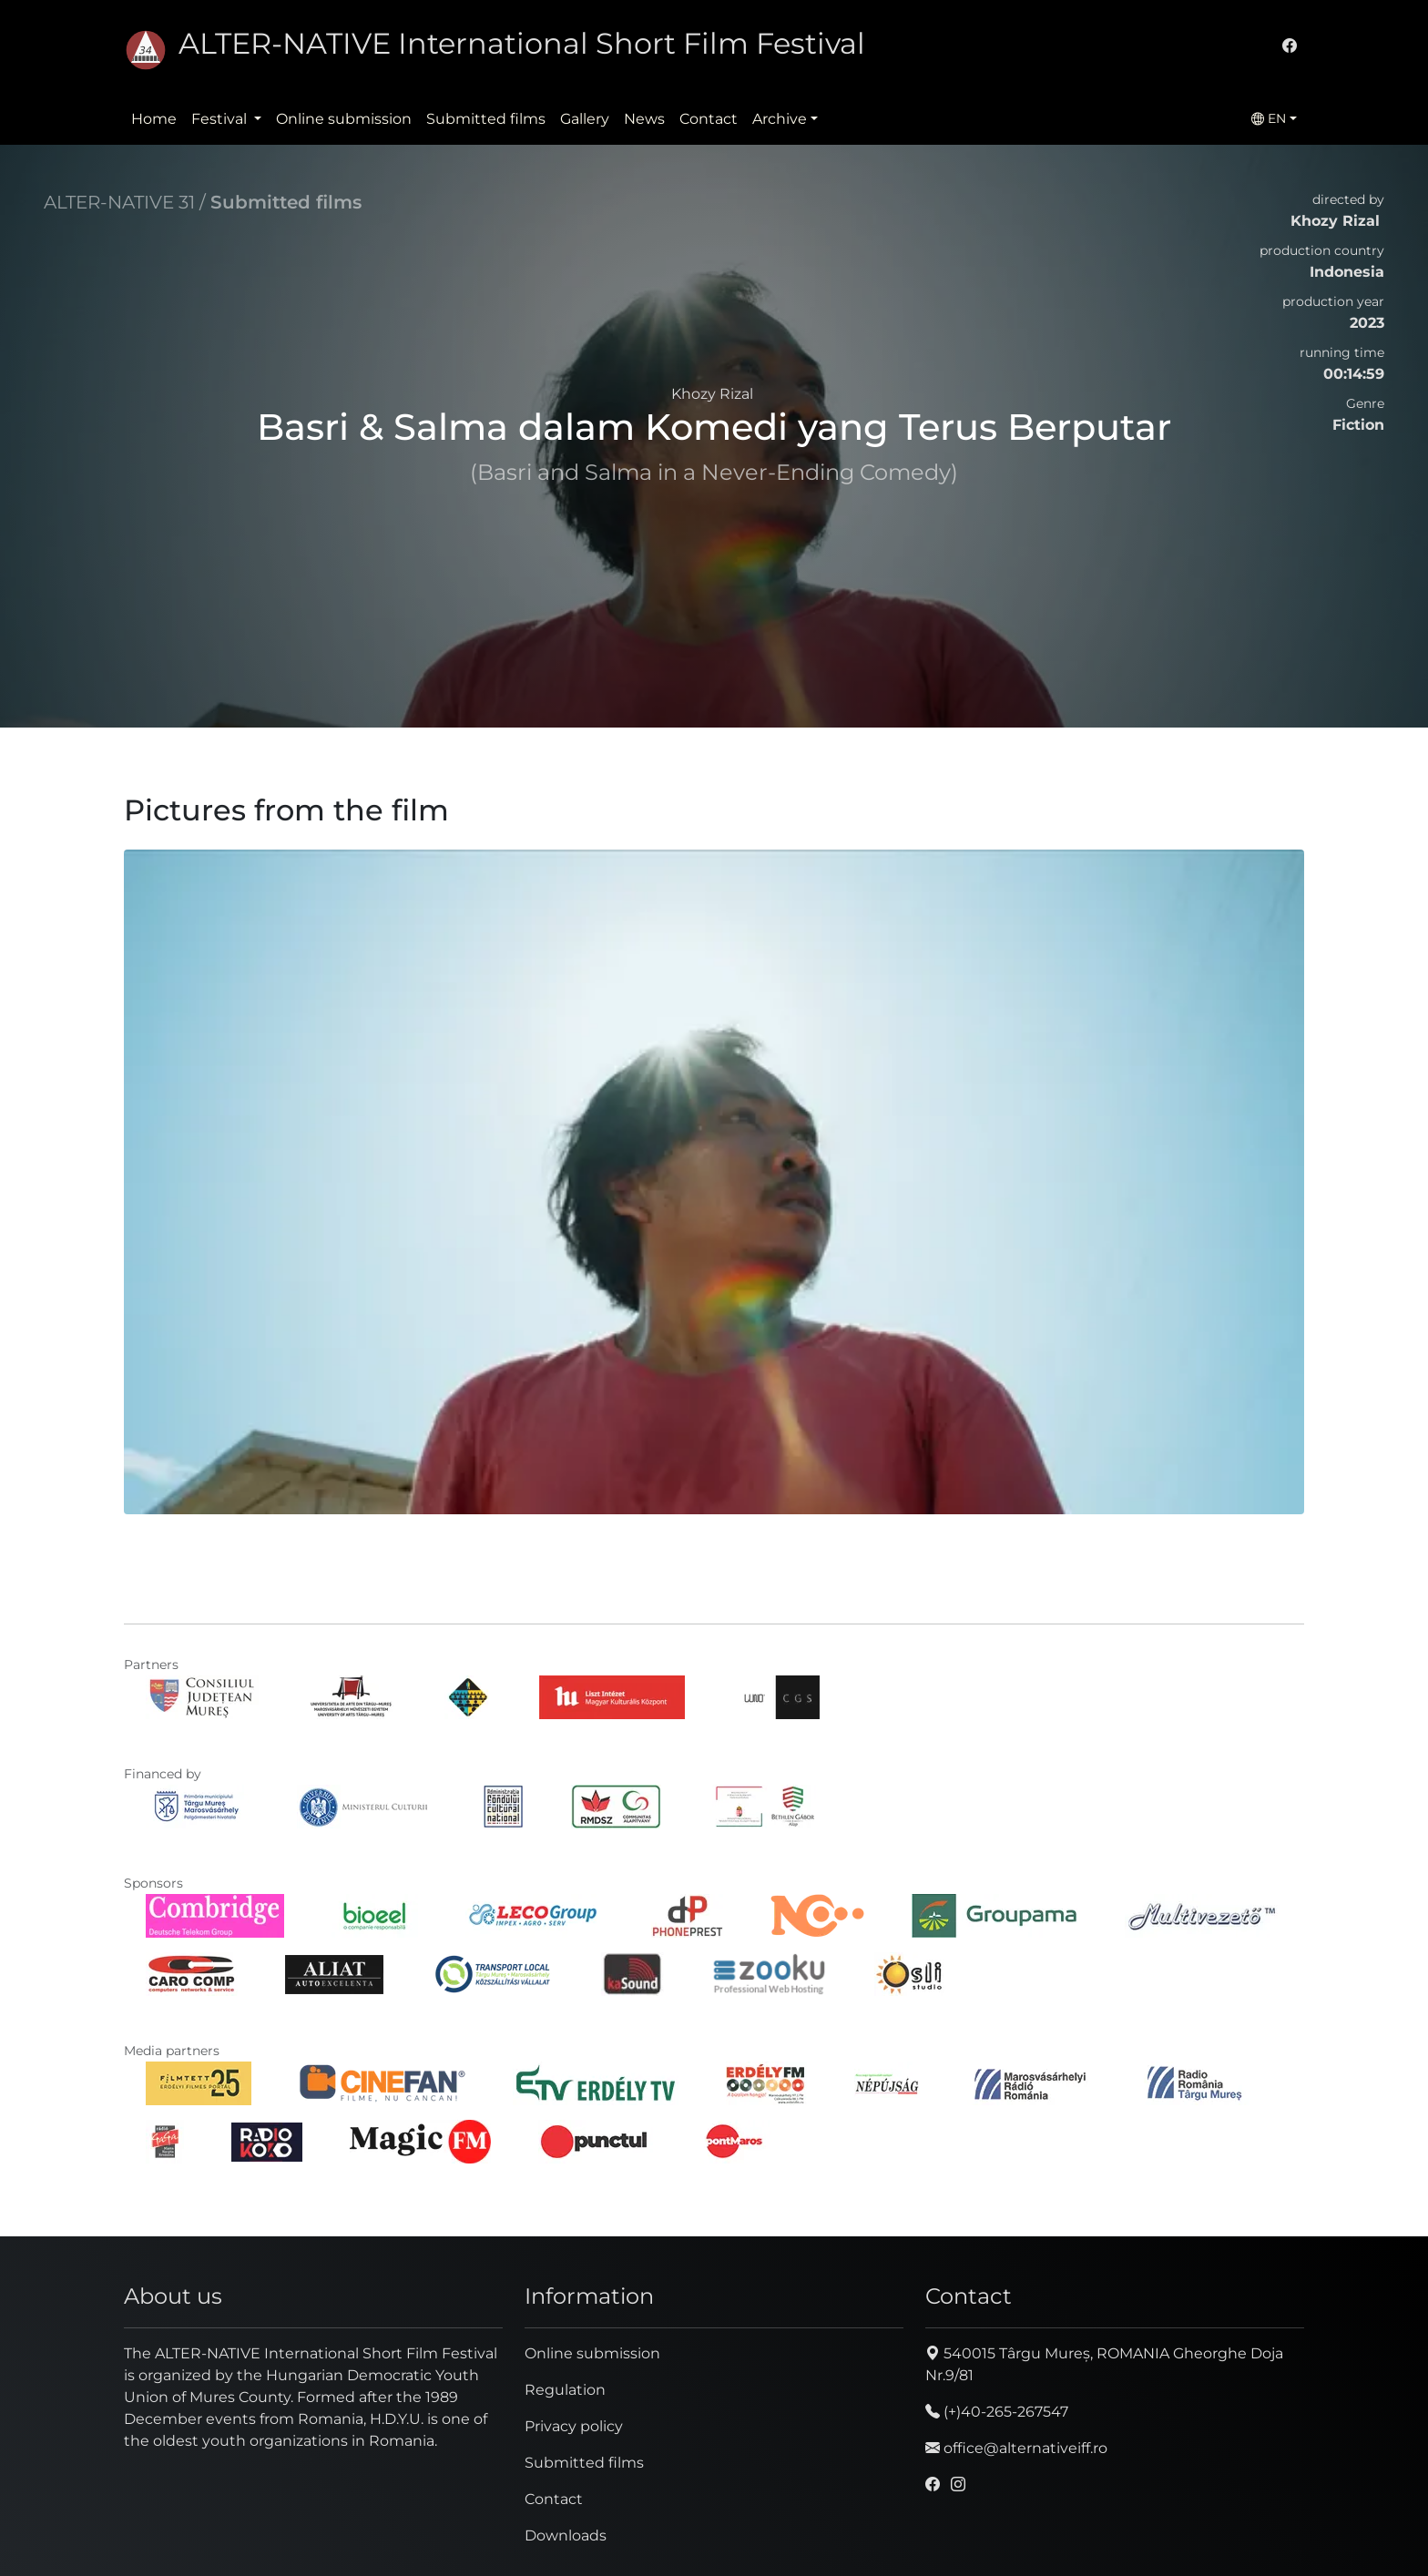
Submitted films (486, 118)
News (644, 118)
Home (154, 118)
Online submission (344, 118)
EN (1268, 118)
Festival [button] (220, 118)
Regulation (565, 2389)
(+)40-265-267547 (996, 2411)
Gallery (584, 118)
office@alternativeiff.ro (1016, 2448)
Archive (779, 118)
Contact (708, 118)
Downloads (566, 2535)
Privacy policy (574, 2426)
